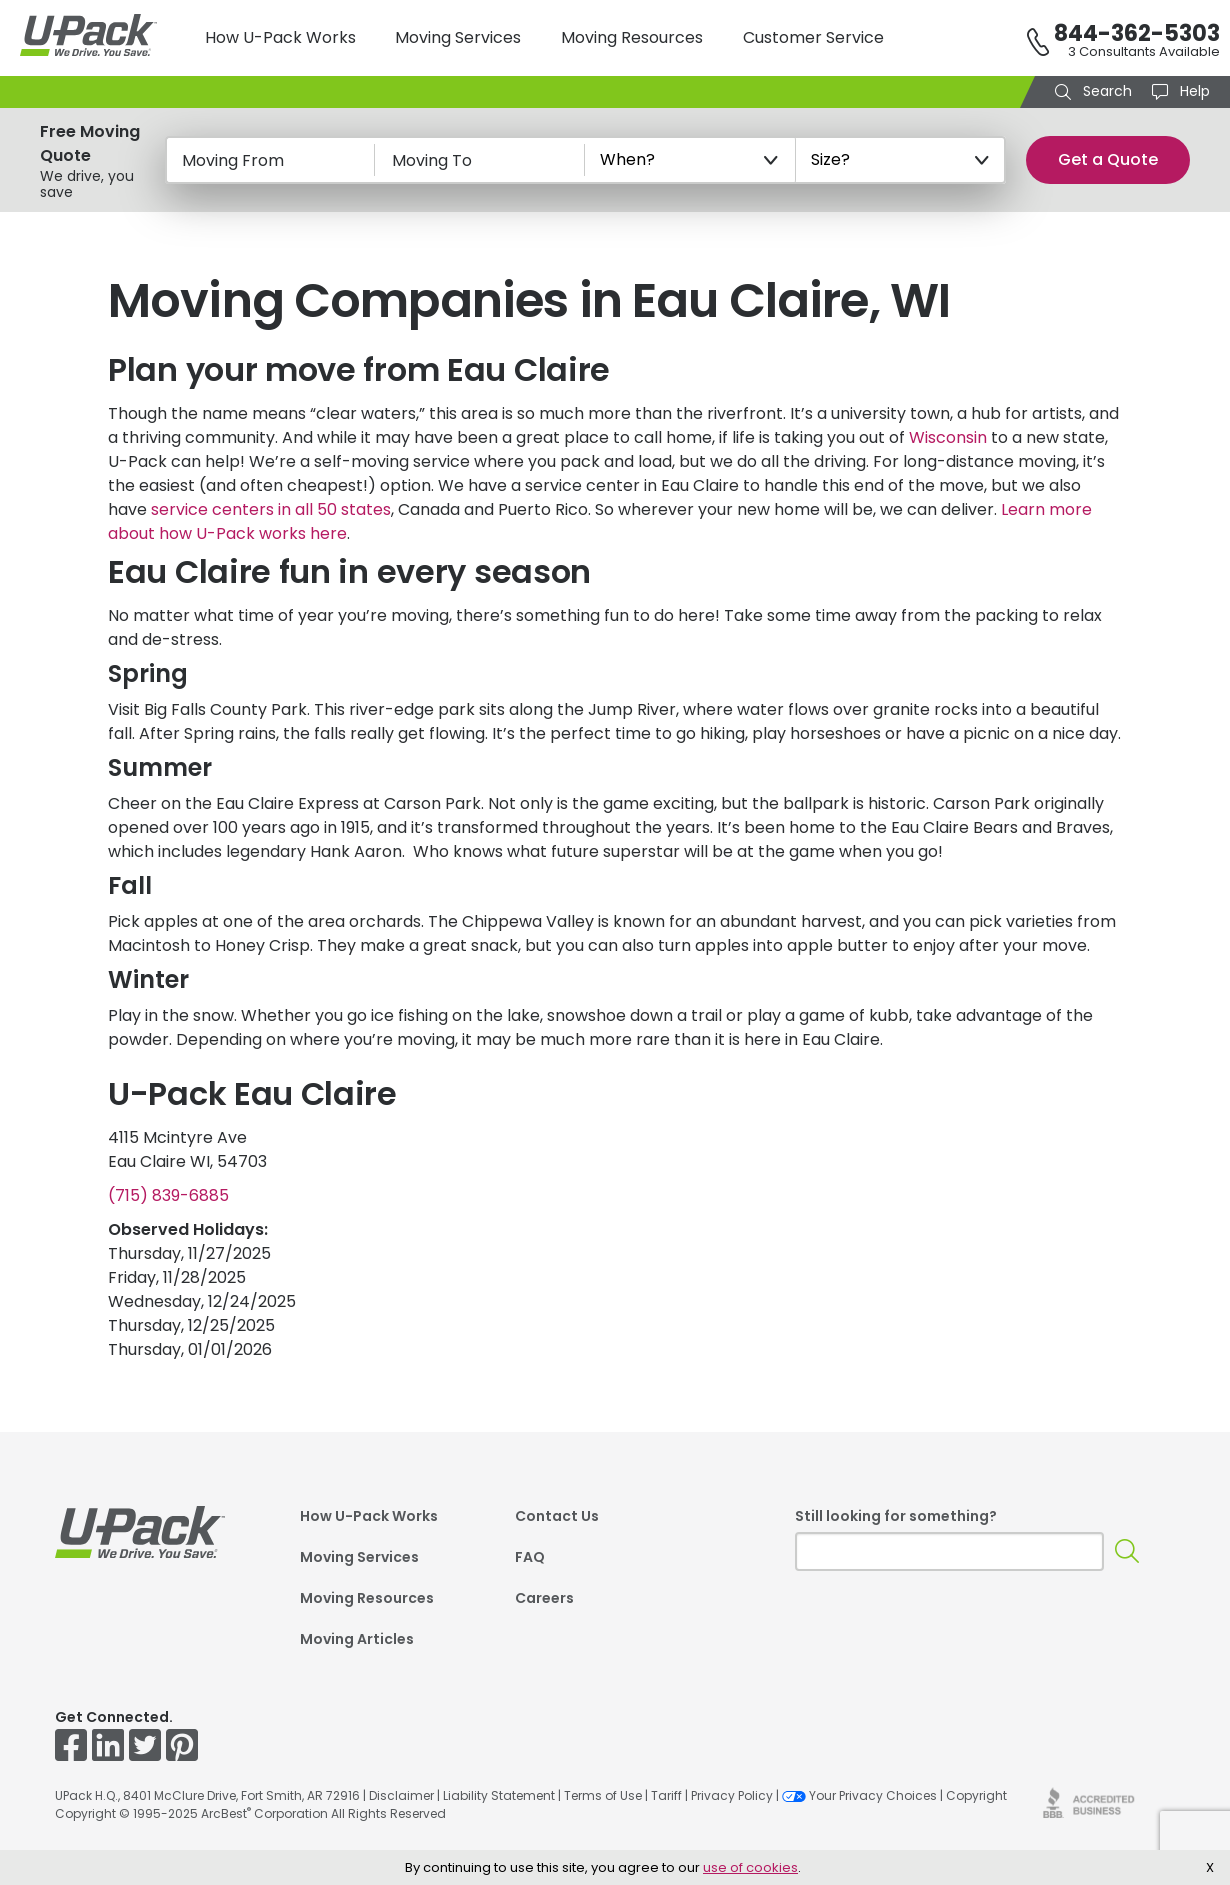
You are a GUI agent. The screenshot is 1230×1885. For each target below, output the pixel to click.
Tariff (666, 1795)
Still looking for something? (896, 1516)
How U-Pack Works (280, 37)
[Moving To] (480, 160)
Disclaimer (401, 1795)
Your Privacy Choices (859, 1795)
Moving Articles (357, 1639)
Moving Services (458, 37)
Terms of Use (603, 1795)
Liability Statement (499, 1795)
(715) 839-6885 (168, 1195)
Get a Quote (1108, 159)
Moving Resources (632, 37)
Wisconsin (948, 437)
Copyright (976, 1795)
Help (1193, 91)
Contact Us (557, 1516)
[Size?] (901, 160)
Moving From (233, 160)
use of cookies (750, 1867)
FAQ (530, 1557)
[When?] (690, 160)
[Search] (1127, 1551)
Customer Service (813, 37)
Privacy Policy (732, 1795)
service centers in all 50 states (271, 509)
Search (1105, 91)
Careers (544, 1598)
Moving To (432, 160)
